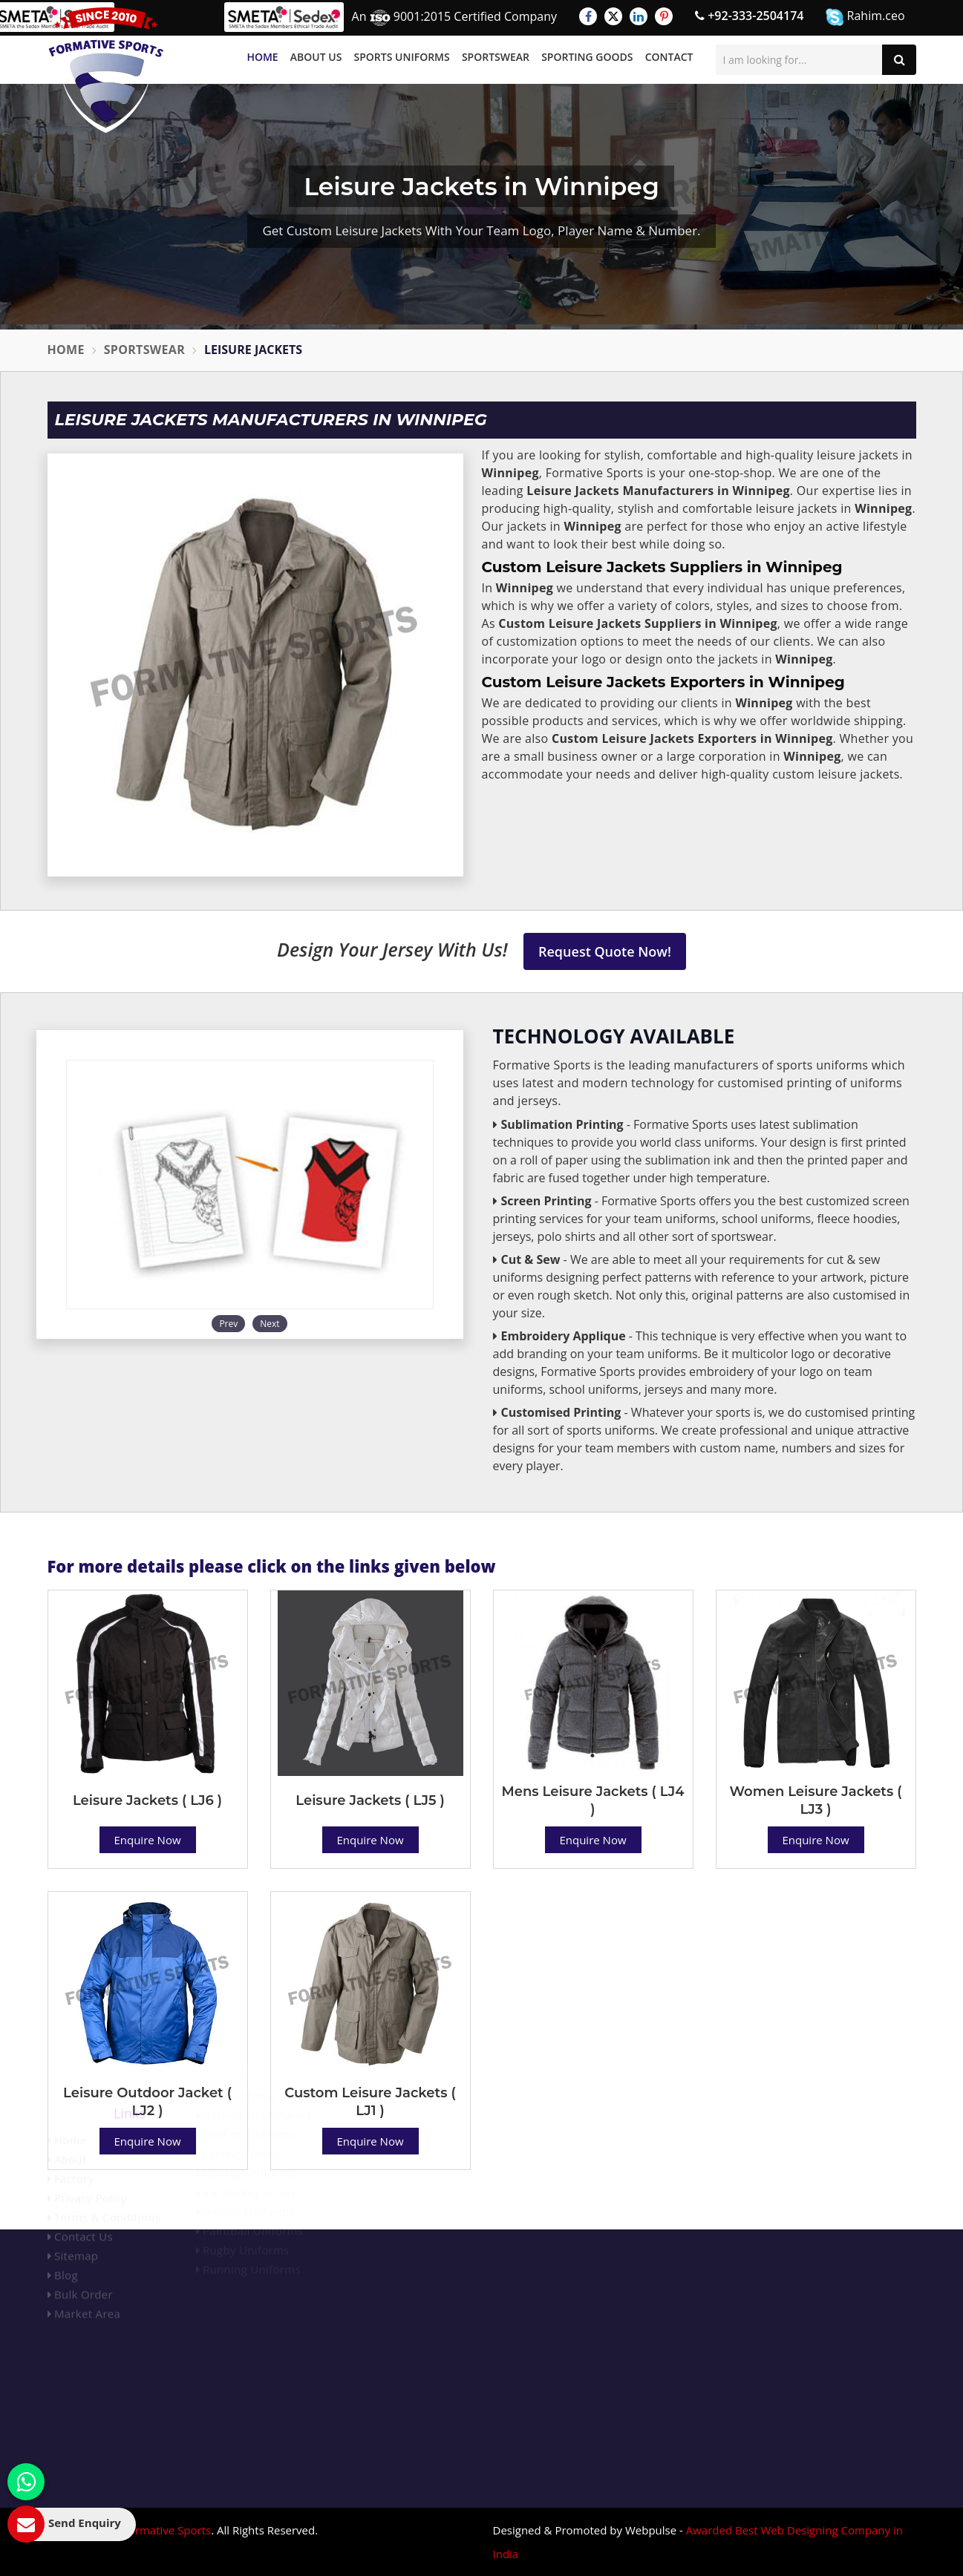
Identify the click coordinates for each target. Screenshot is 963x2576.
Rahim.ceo (865, 16)
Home (262, 57)
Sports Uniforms (402, 57)
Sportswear (495, 57)
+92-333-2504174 (749, 15)
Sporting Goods (587, 57)
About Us (316, 57)
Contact (669, 57)
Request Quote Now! (604, 951)
